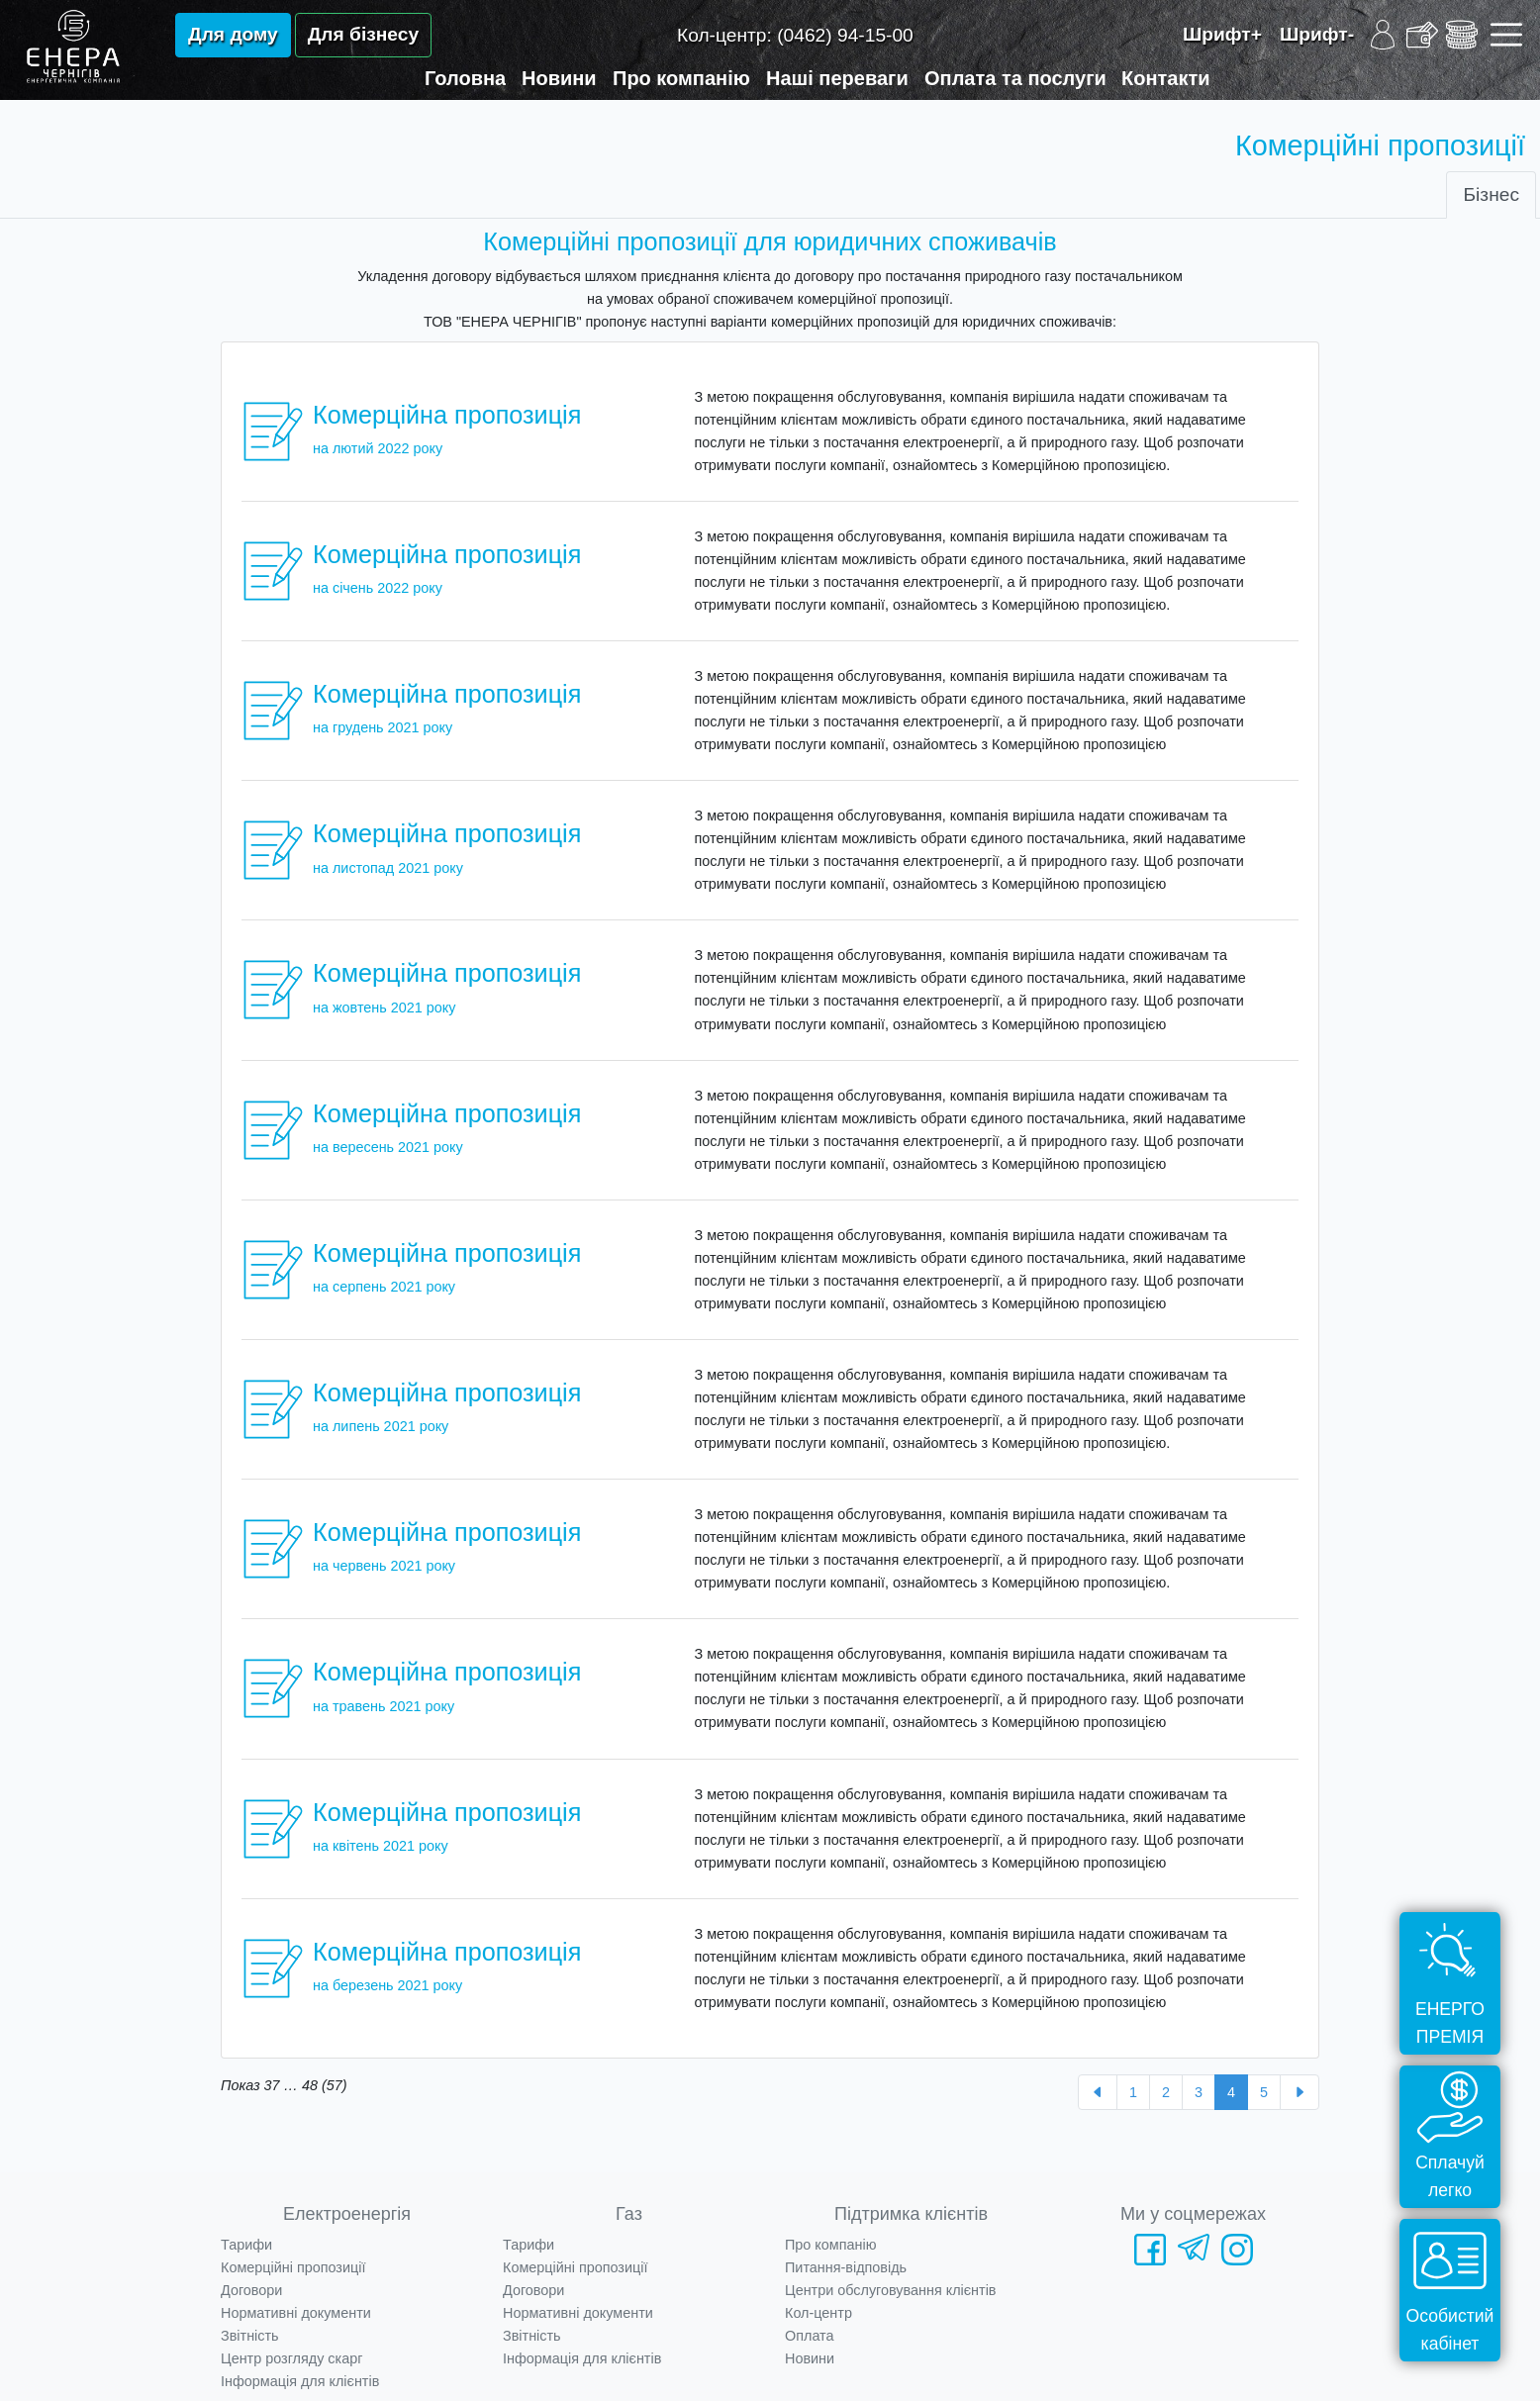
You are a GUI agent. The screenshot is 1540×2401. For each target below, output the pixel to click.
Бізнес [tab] (1491, 194)
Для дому (233, 34)
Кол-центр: (795, 35)
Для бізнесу (363, 34)
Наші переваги (837, 78)
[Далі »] (1299, 2092)
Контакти (1165, 78)
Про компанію (681, 78)
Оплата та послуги (1015, 78)
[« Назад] (1097, 2092)
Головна (465, 78)
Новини (559, 78)
